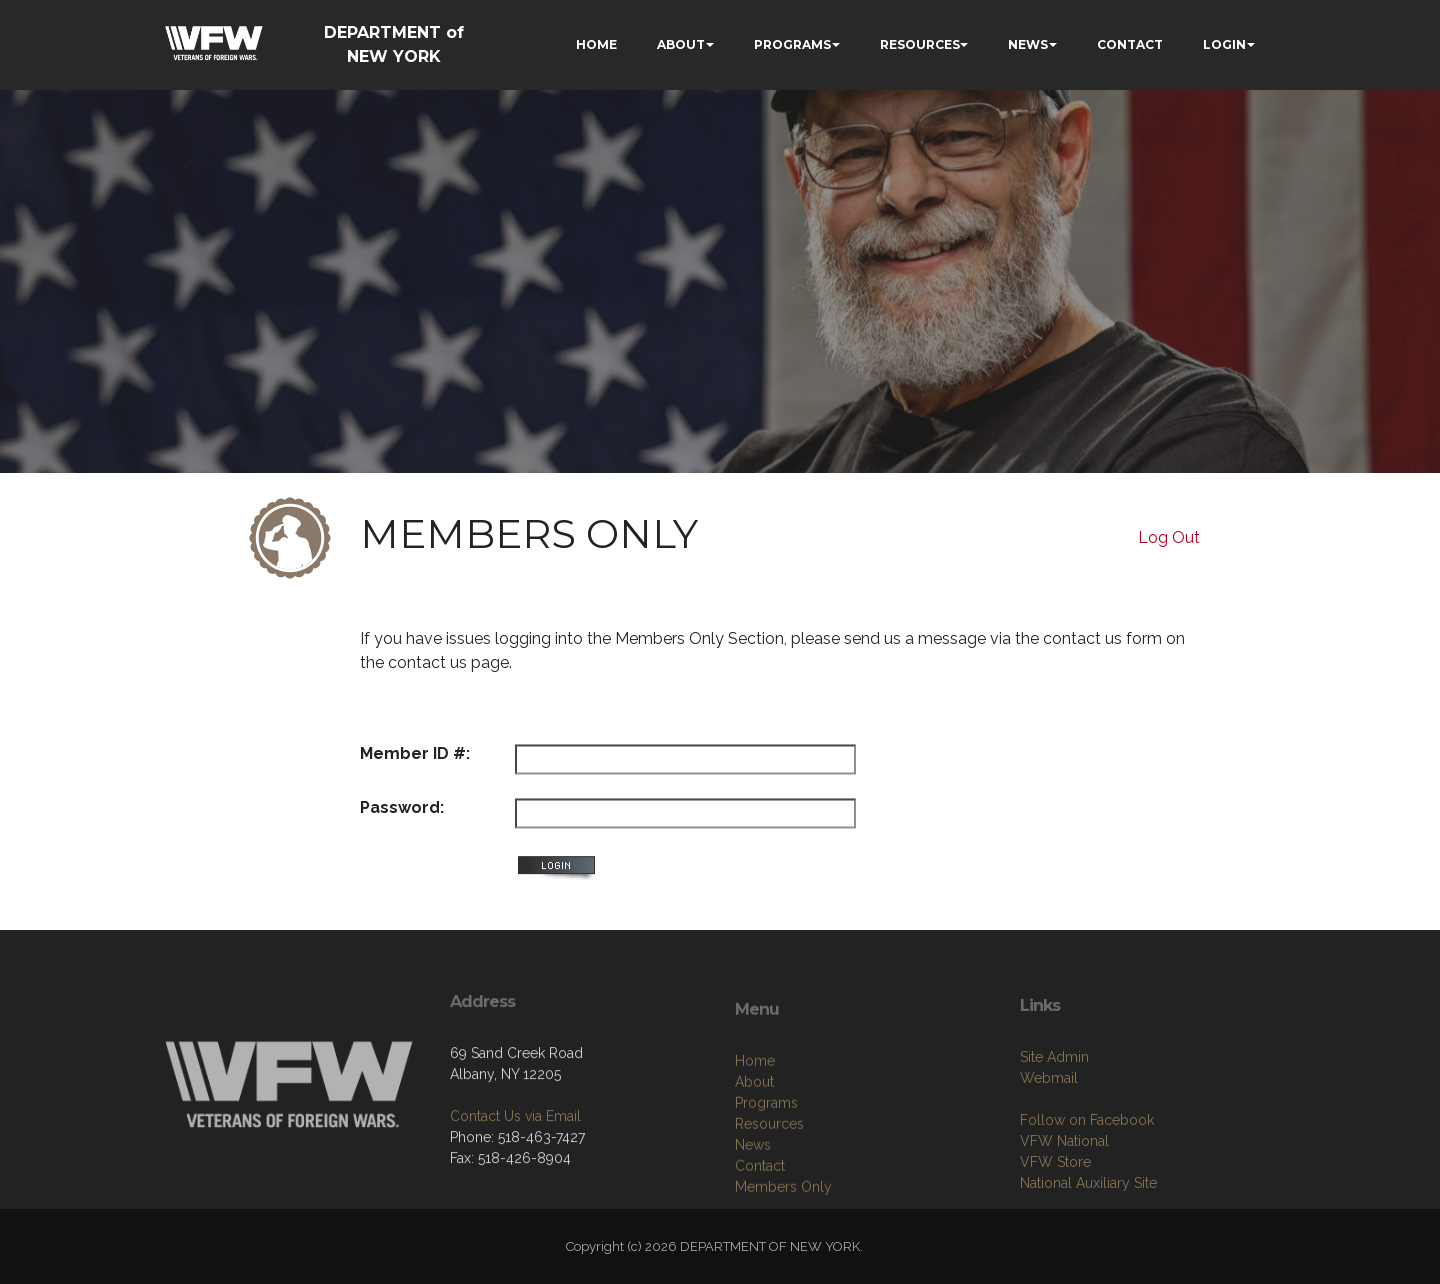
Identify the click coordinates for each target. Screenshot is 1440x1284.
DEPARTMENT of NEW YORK (394, 44)
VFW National (1064, 1189)
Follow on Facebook (1087, 1168)
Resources (769, 1177)
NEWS (1028, 44)
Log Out (1169, 537)
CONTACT (1130, 44)
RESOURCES (920, 44)
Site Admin (1054, 1105)
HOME (596, 44)
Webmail (1049, 1126)
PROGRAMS (792, 44)
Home (755, 1114)
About (754, 1135)
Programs (766, 1156)
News (753, 1198)
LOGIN (1224, 44)
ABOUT (681, 44)
